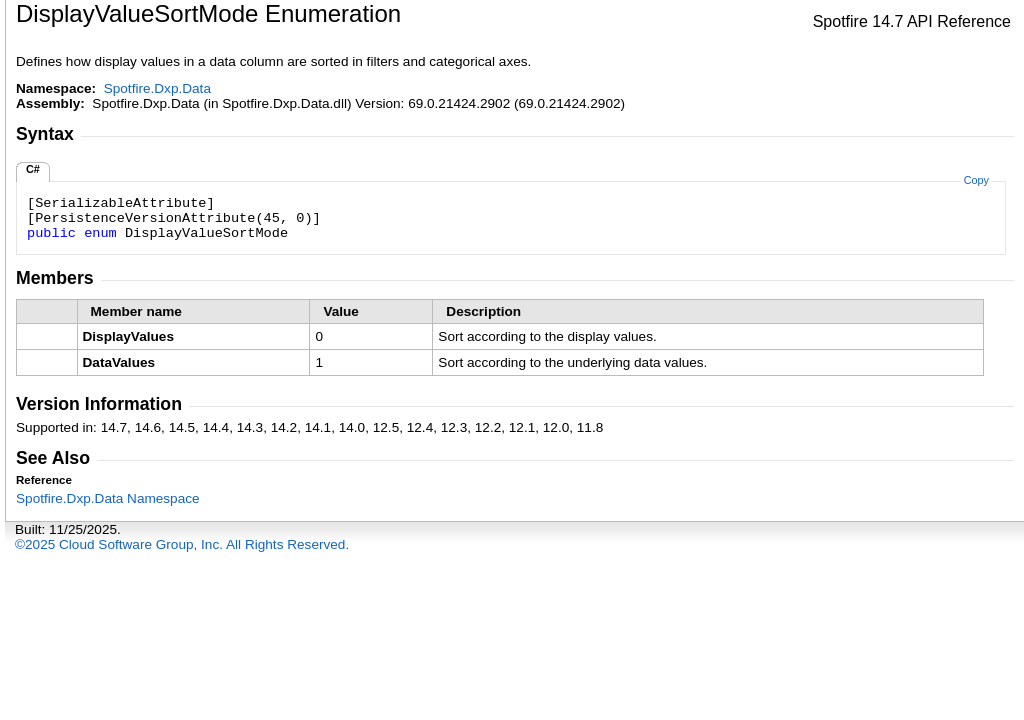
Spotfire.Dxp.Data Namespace (108, 498)
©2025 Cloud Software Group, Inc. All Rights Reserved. (182, 544)
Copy (976, 180)
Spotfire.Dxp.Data (157, 88)
